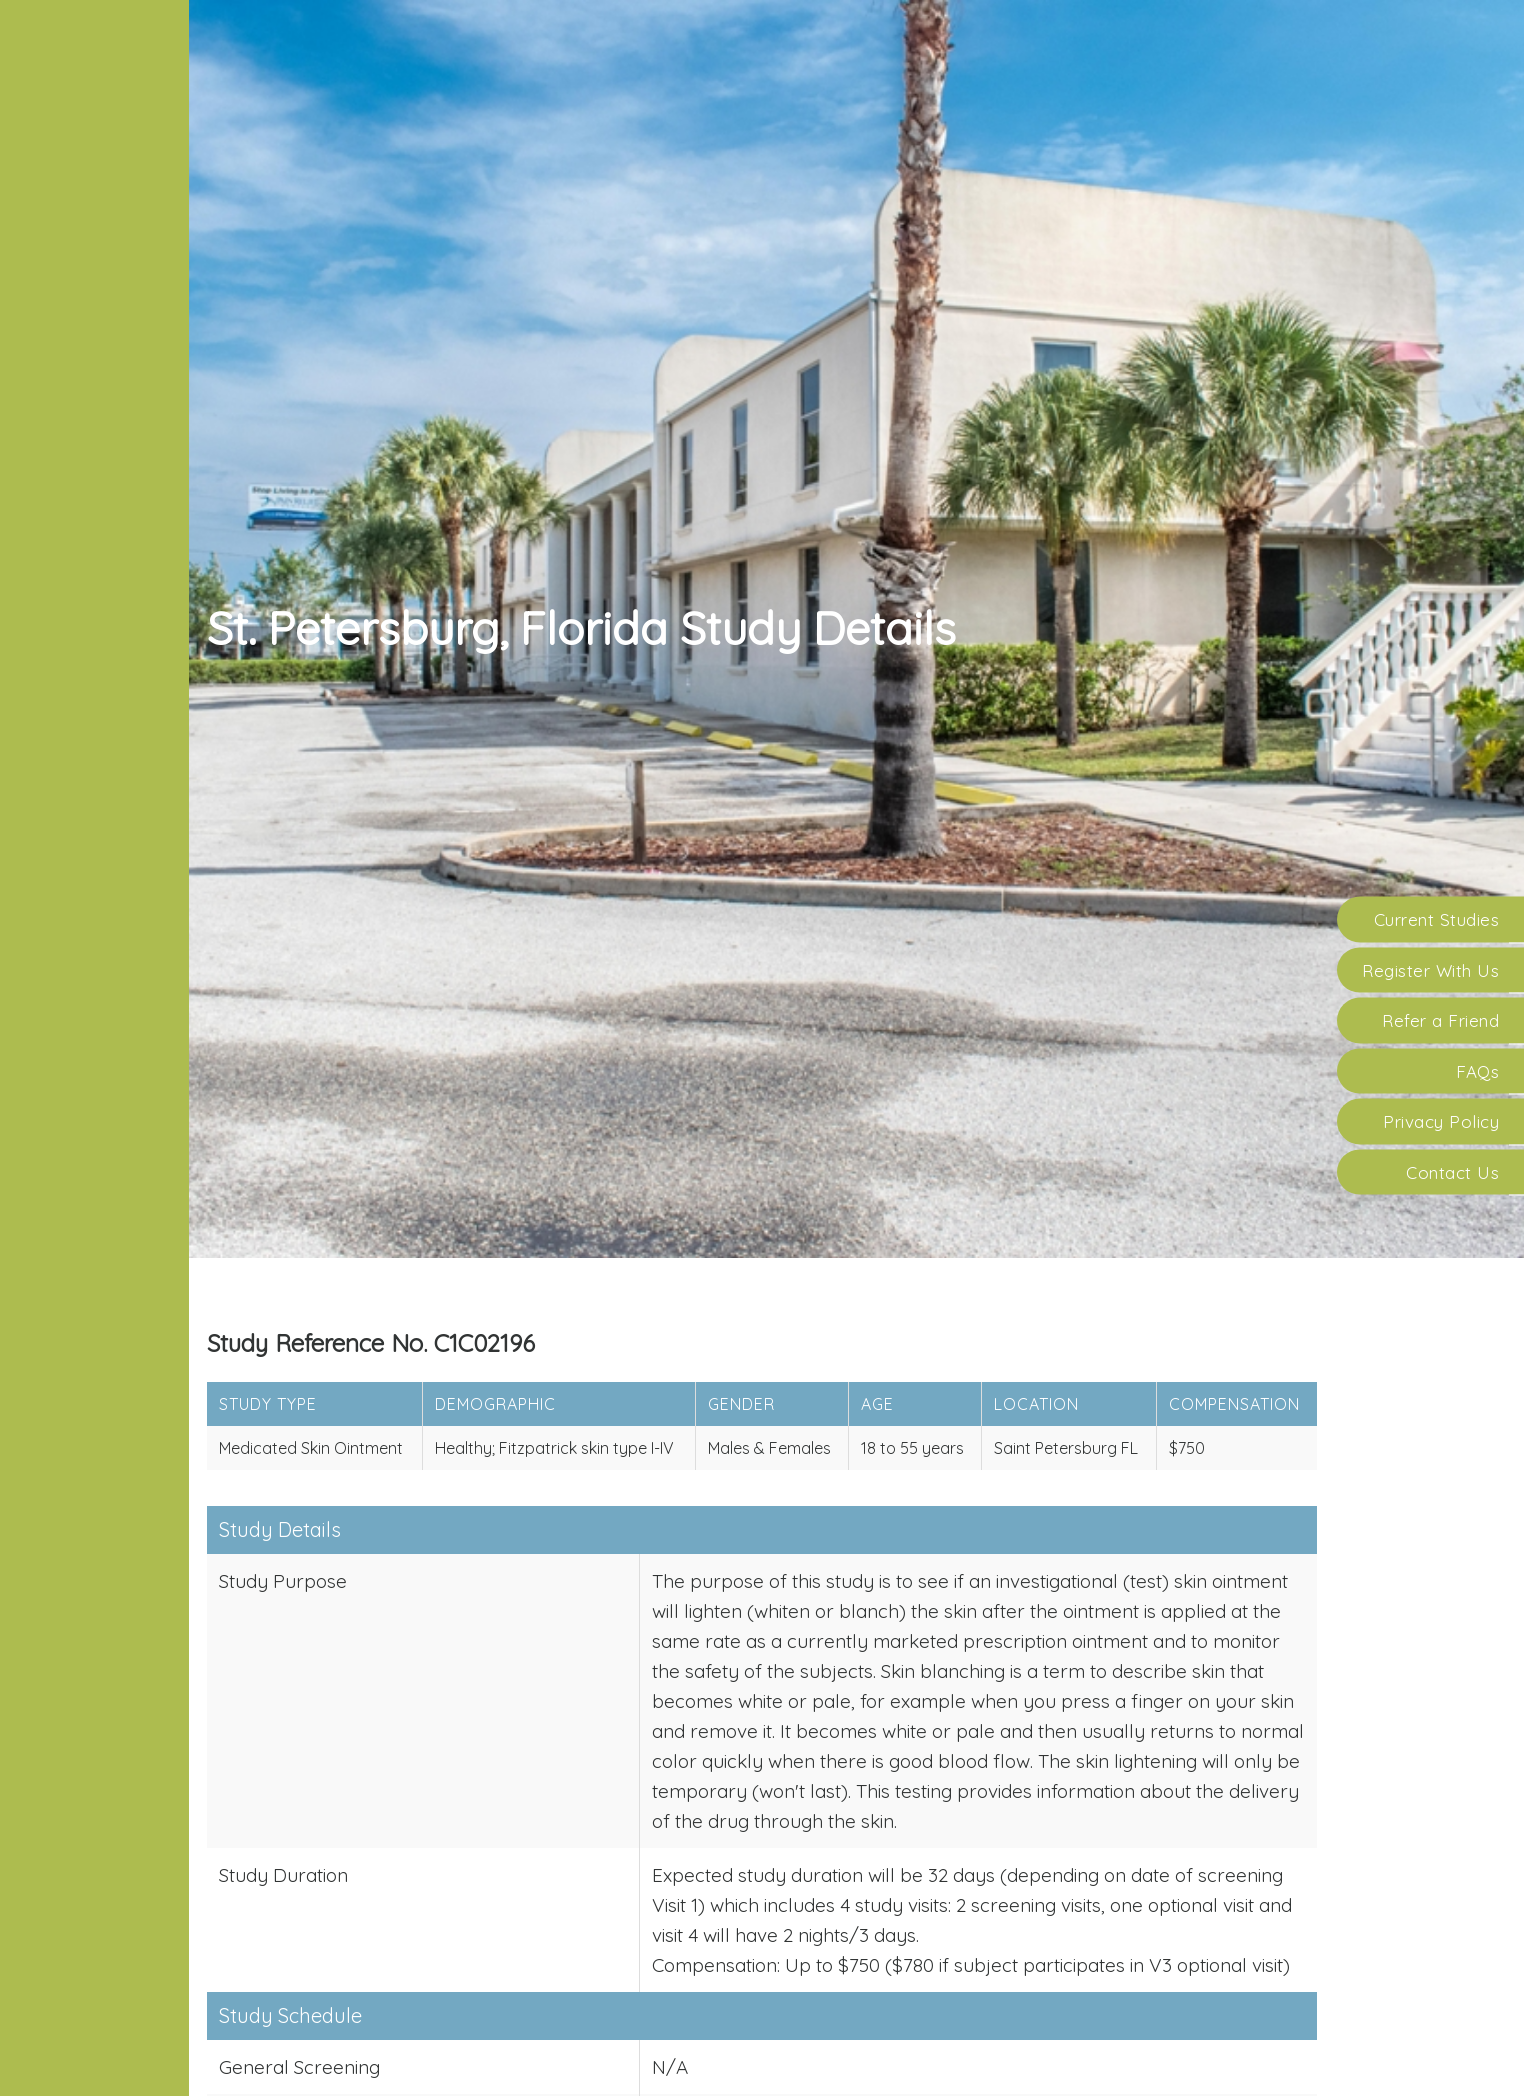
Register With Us (1430, 969)
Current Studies (1437, 919)
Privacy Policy (1441, 1121)
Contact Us (1452, 1171)
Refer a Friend (1440, 1020)
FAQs (1477, 1070)
